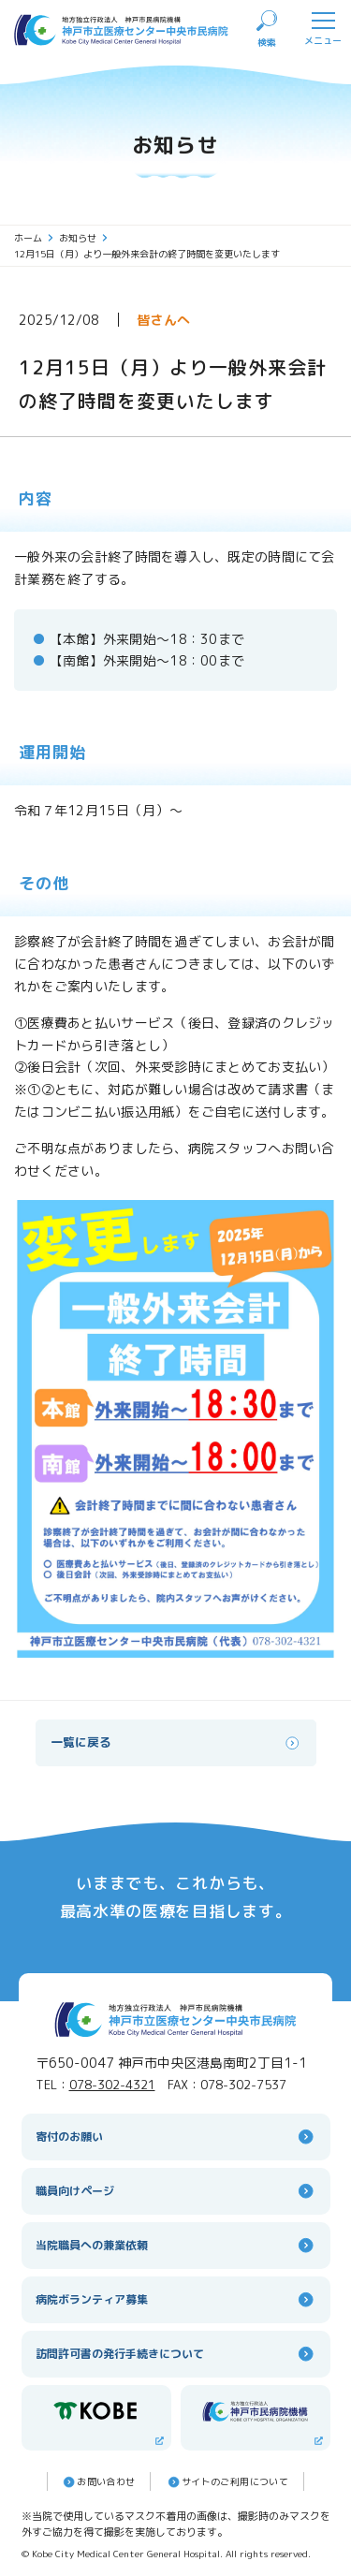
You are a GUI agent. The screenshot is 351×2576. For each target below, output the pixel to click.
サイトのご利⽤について (227, 2482)
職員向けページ (176, 2191)
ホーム (34, 237)
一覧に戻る (176, 1743)
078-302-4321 (112, 2084)
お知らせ (84, 237)
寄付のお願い (176, 2136)
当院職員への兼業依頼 (176, 2245)
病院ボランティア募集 (176, 2299)
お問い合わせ (98, 2482)
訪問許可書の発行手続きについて (176, 2353)
